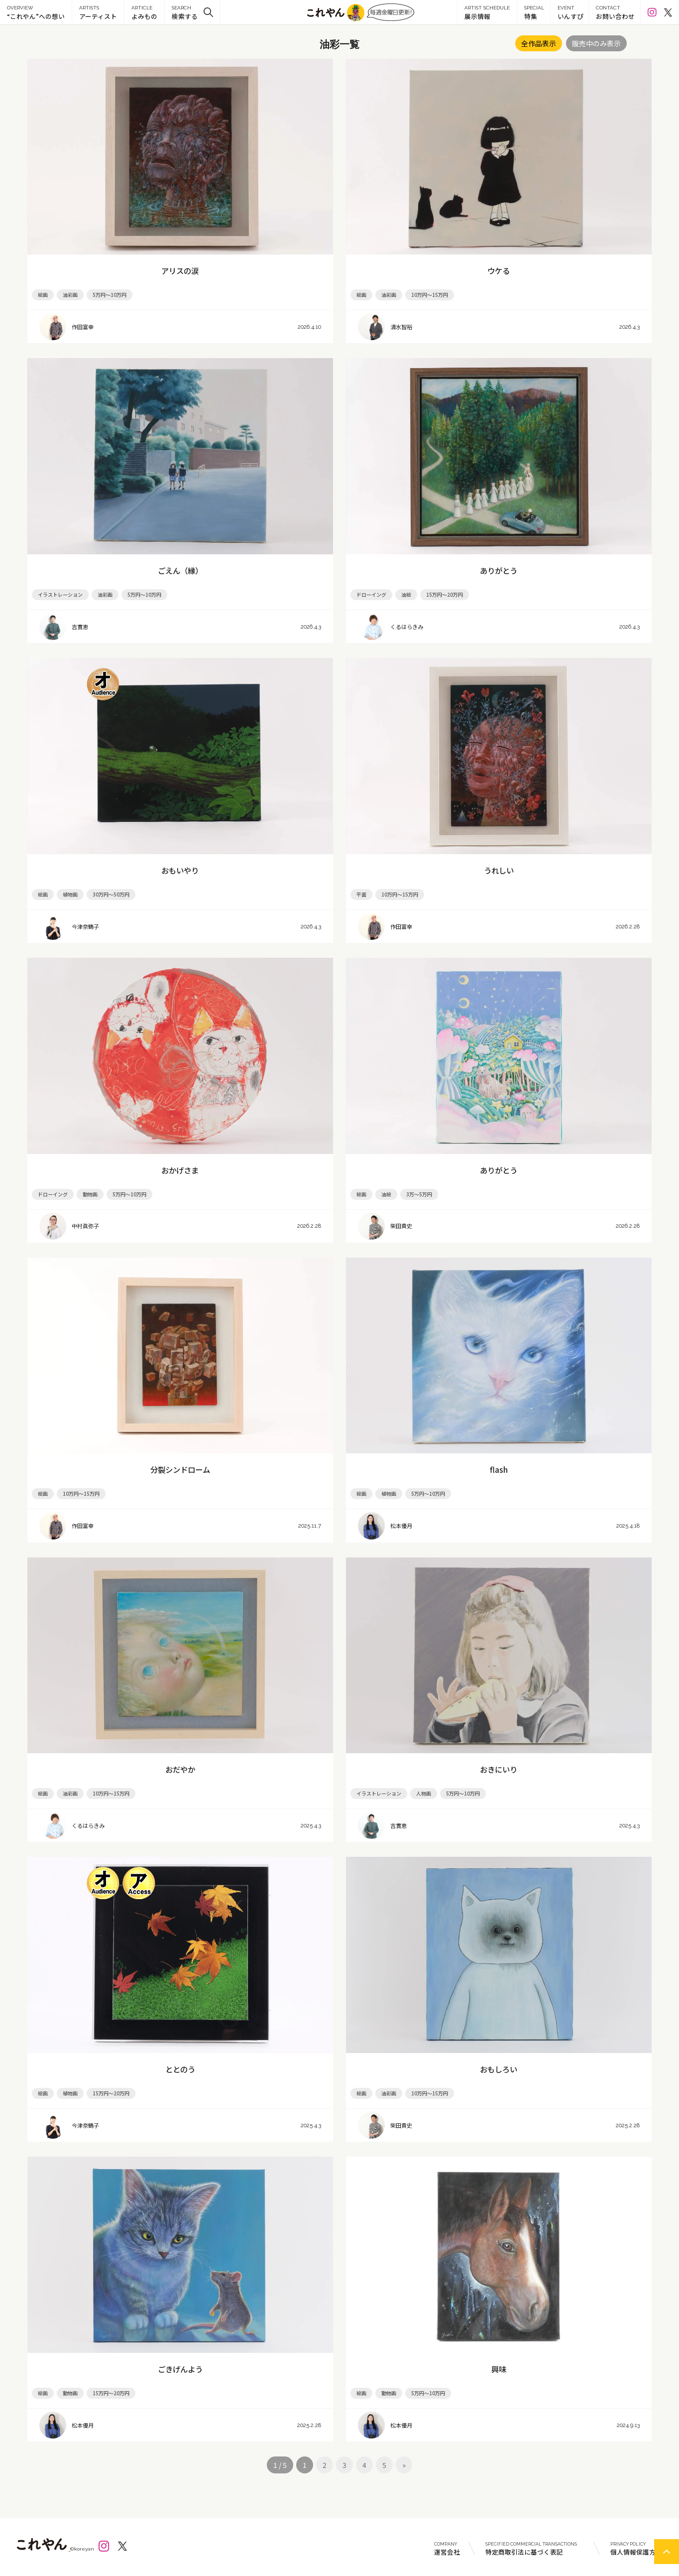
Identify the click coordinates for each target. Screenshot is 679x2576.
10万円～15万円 (429, 294)
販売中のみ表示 (596, 43)
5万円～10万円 (109, 294)
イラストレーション (60, 594)
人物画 (423, 1793)
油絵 (406, 594)
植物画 (70, 894)
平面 (361, 894)
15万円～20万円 (444, 594)
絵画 (43, 294)
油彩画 (70, 294)
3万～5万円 (419, 1194)
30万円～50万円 (111, 894)
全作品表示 (538, 43)
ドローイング (371, 594)
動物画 (90, 1194)
